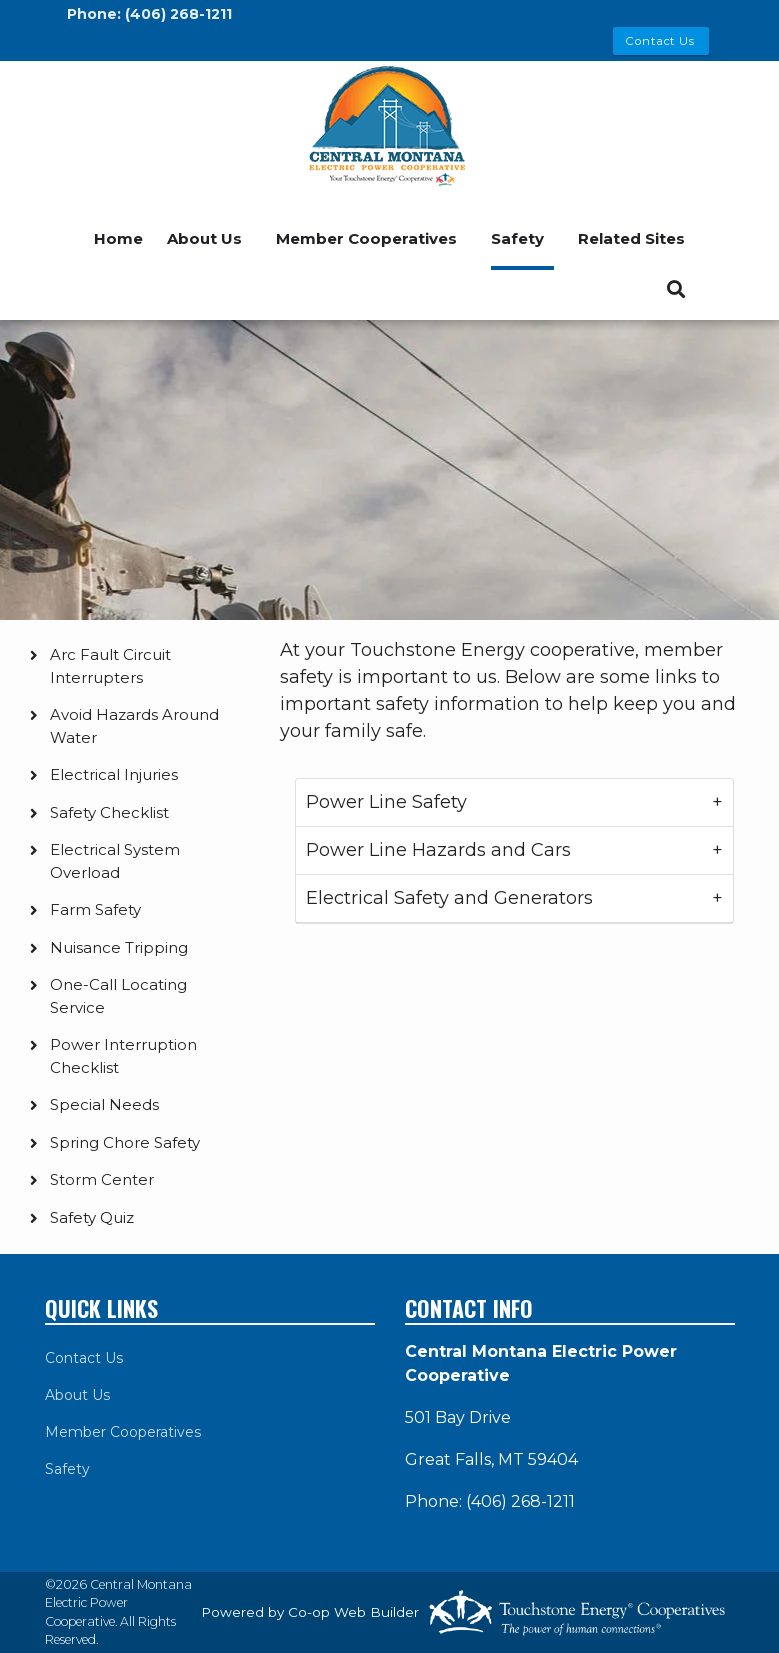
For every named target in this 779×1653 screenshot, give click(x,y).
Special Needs (104, 1104)
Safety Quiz (92, 1217)
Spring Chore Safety (125, 1142)
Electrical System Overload (115, 861)
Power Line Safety (386, 802)
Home (118, 238)
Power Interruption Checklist (123, 1056)
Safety (517, 238)
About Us (204, 238)
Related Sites (631, 238)
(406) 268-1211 (178, 14)
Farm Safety (95, 909)
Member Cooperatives (366, 238)
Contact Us (84, 1358)
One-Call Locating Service (118, 996)
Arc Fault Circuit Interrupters (110, 666)
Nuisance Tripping (119, 947)
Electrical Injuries (114, 774)
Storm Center (102, 1179)
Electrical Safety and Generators (449, 898)
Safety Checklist (109, 812)
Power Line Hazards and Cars (438, 850)
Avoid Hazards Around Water (134, 726)
